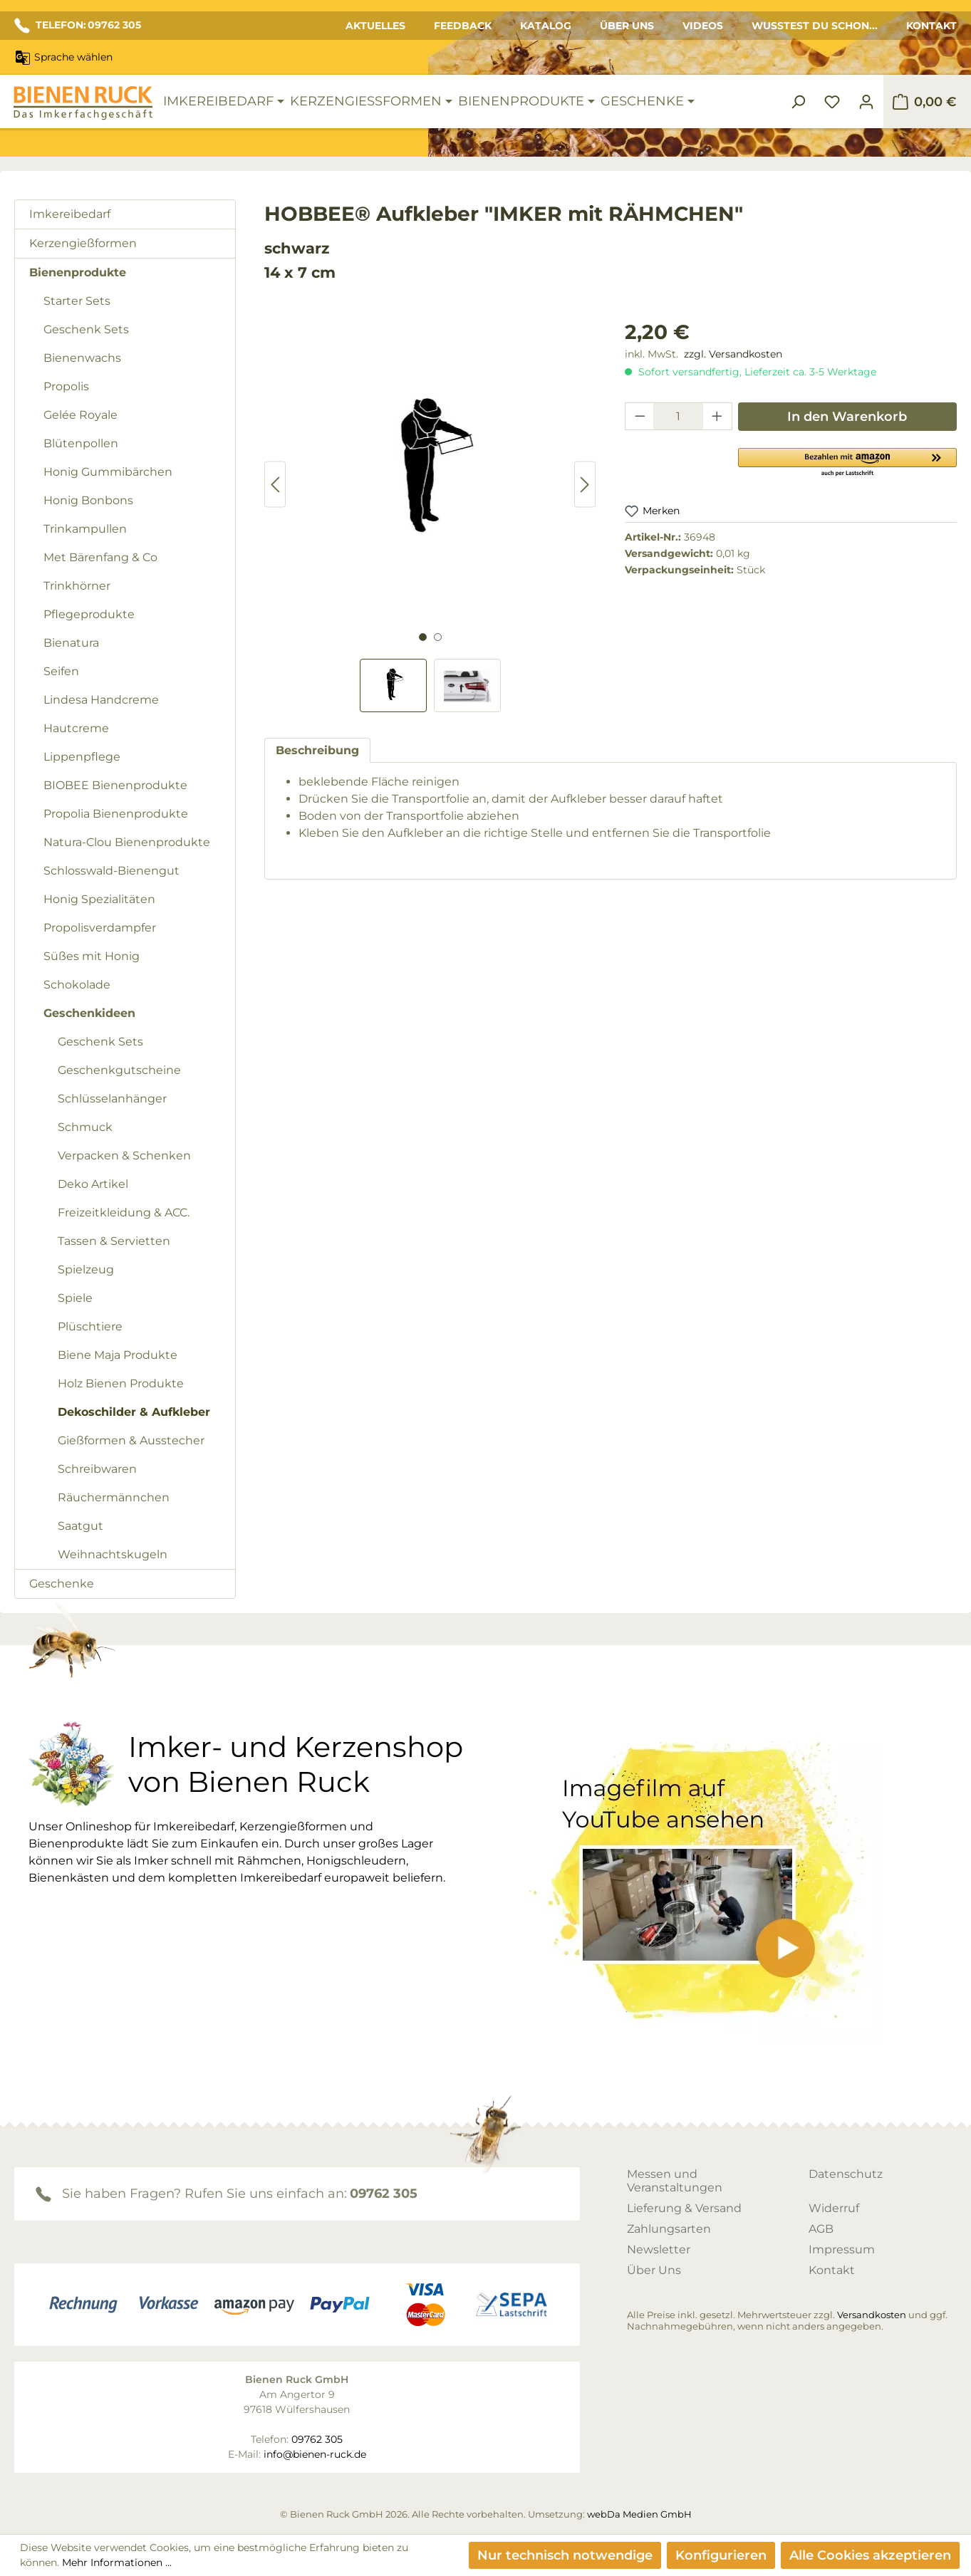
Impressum (842, 2249)
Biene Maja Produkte (117, 1355)
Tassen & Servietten (114, 1241)
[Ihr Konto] (866, 102)
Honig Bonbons (88, 500)
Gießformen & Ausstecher (131, 1440)
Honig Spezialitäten (99, 899)
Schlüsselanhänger (112, 1098)
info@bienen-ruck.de (315, 2454)
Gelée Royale (80, 415)
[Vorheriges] (275, 485)
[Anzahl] (678, 416)
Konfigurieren (721, 2555)
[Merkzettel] (832, 102)
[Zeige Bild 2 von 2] (438, 637)
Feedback (463, 25)
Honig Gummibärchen (107, 472)
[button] (847, 461)
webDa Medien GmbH (639, 2514)
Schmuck (85, 1127)
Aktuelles (375, 25)
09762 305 (383, 2193)
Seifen (61, 671)
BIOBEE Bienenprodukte (115, 785)
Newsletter (658, 2249)
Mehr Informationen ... (117, 2562)
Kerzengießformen (83, 243)
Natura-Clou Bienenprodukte (126, 842)
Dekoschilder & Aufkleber (134, 1412)
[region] (430, 514)
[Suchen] (798, 101)
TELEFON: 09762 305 (77, 25)
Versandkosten (871, 2314)
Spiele (75, 1298)
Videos (702, 25)
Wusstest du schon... (815, 25)
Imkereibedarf (69, 214)
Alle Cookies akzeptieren (870, 2555)
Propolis (66, 386)
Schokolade (76, 984)
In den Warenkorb (847, 416)
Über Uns (627, 25)
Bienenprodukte (77, 272)
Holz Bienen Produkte (121, 1383)
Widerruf (834, 2208)
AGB (821, 2229)
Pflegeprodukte (89, 614)
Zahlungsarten (669, 2229)
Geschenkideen (89, 1013)
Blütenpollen (80, 443)
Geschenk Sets (86, 329)
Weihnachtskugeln (112, 1554)
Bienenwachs (82, 358)
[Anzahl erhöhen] (717, 416)
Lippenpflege (81, 756)
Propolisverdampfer (99, 927)
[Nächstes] (585, 485)
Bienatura (71, 643)
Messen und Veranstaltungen (674, 2180)
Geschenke (61, 1583)
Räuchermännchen (114, 1497)
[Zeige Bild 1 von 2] (423, 637)
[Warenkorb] (924, 102)
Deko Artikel (93, 1184)
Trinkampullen (85, 529)
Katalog (545, 25)
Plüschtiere (90, 1326)
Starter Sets (76, 301)
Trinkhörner (76, 586)
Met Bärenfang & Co (100, 557)
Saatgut (80, 1526)
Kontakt (931, 25)
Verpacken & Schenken (124, 1155)
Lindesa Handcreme (101, 699)
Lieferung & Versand (684, 2208)
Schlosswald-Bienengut (111, 870)
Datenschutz (846, 2174)
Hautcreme (76, 728)
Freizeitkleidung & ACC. (123, 1212)
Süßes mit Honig (91, 956)
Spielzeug (86, 1269)
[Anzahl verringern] (640, 416)
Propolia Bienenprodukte (115, 813)
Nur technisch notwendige (565, 2555)
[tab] (317, 750)
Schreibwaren (97, 1469)
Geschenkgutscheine (119, 1070)
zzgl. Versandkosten (733, 354)
